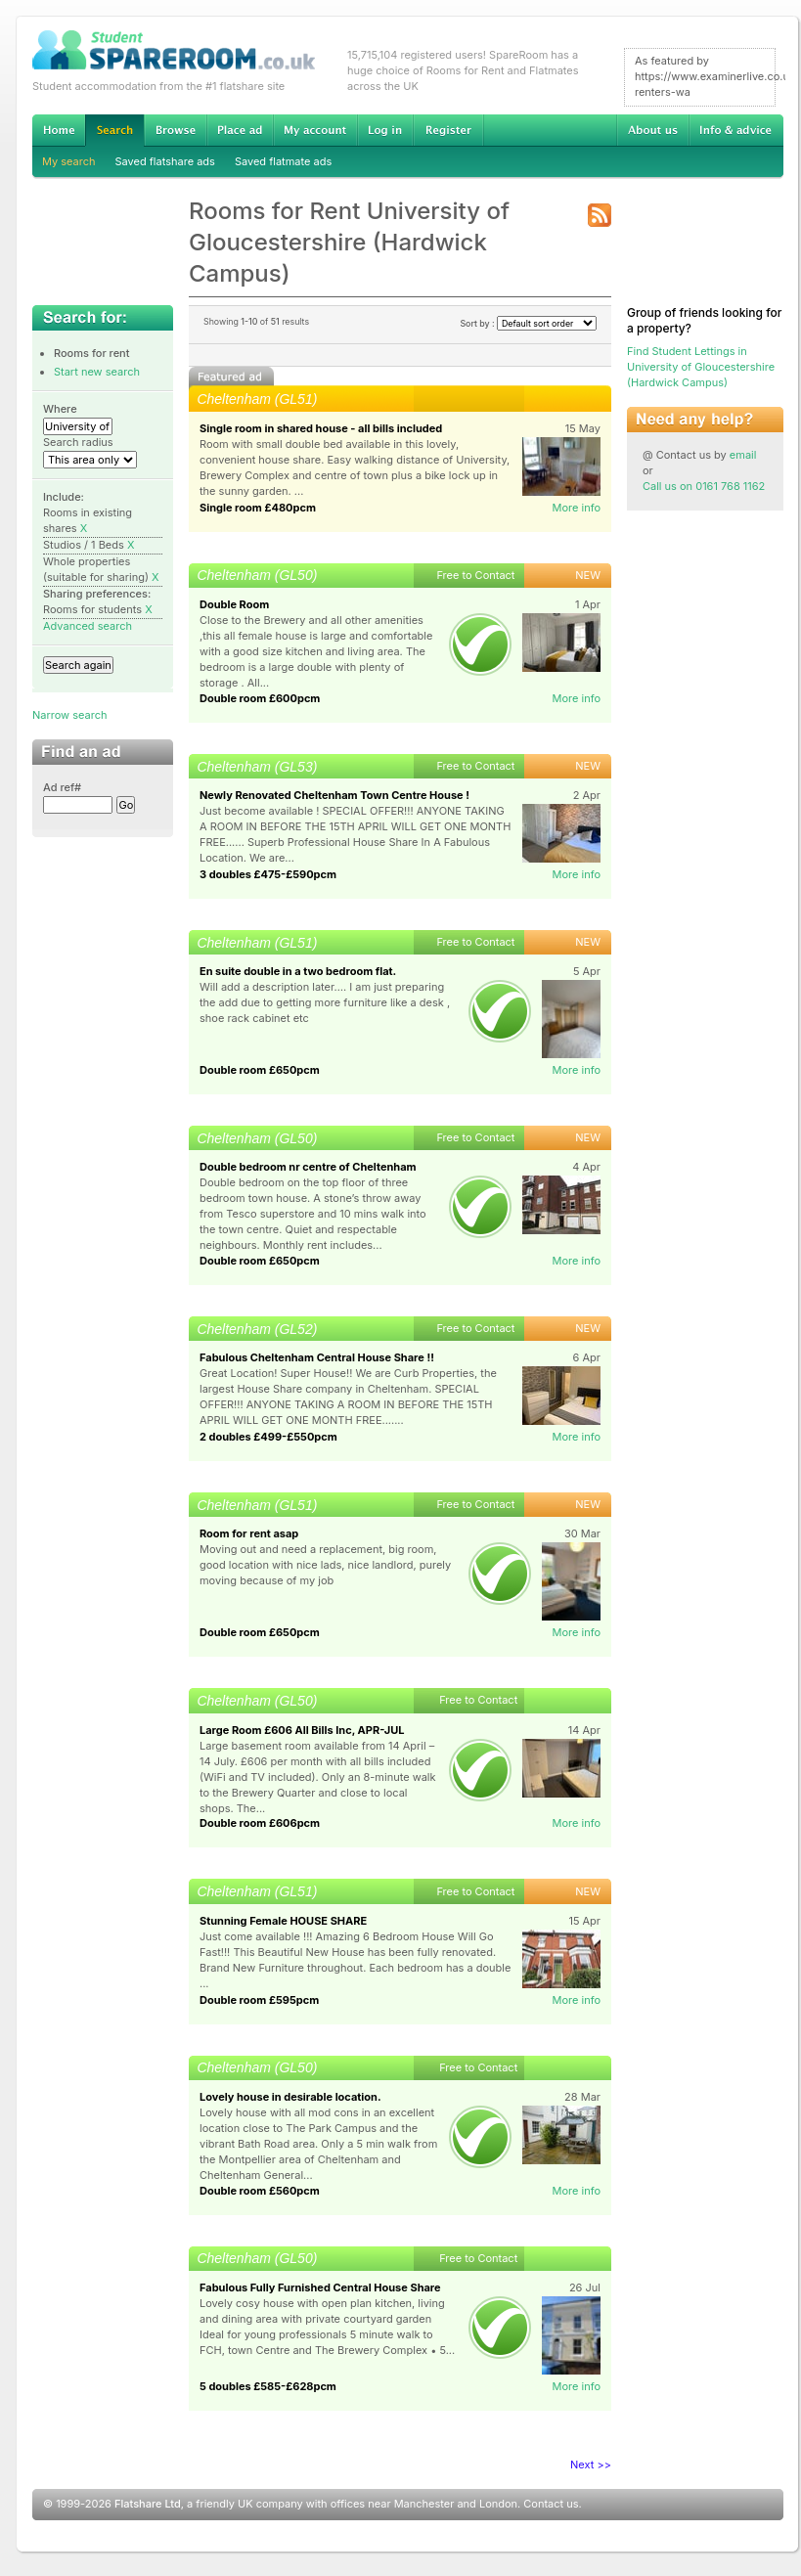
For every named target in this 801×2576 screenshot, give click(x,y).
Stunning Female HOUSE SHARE (283, 1921)
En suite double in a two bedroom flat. (298, 971)
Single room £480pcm (258, 507)
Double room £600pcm (260, 698)
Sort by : (528, 323)
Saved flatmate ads (283, 161)
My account (315, 130)
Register (448, 130)
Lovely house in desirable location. (290, 2097)
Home (58, 130)
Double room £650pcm (260, 1070)
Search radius (78, 442)
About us (652, 130)
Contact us (550, 2503)
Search (114, 130)
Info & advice (736, 130)
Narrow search (69, 715)
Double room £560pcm (260, 2191)
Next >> (590, 2464)
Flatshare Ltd (147, 2503)
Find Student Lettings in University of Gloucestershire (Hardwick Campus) (701, 366)
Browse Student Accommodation (175, 130)
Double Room (234, 604)
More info (576, 507)
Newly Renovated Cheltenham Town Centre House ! (334, 795)
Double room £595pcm (259, 2000)
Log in (385, 130)
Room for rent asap (249, 1533)
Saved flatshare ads (165, 161)
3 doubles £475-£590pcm (268, 874)
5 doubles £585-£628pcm (268, 2386)
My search (69, 161)
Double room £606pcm (260, 1823)
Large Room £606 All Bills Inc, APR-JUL (302, 1730)
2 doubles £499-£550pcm (268, 1436)
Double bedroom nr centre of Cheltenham (308, 1167)
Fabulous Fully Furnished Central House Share (320, 2287)
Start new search (97, 371)
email (743, 455)
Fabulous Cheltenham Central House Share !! (317, 1357)
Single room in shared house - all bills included (321, 428)
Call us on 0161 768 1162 (704, 486)
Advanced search (87, 626)
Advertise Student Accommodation (239, 130)
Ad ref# (62, 787)
